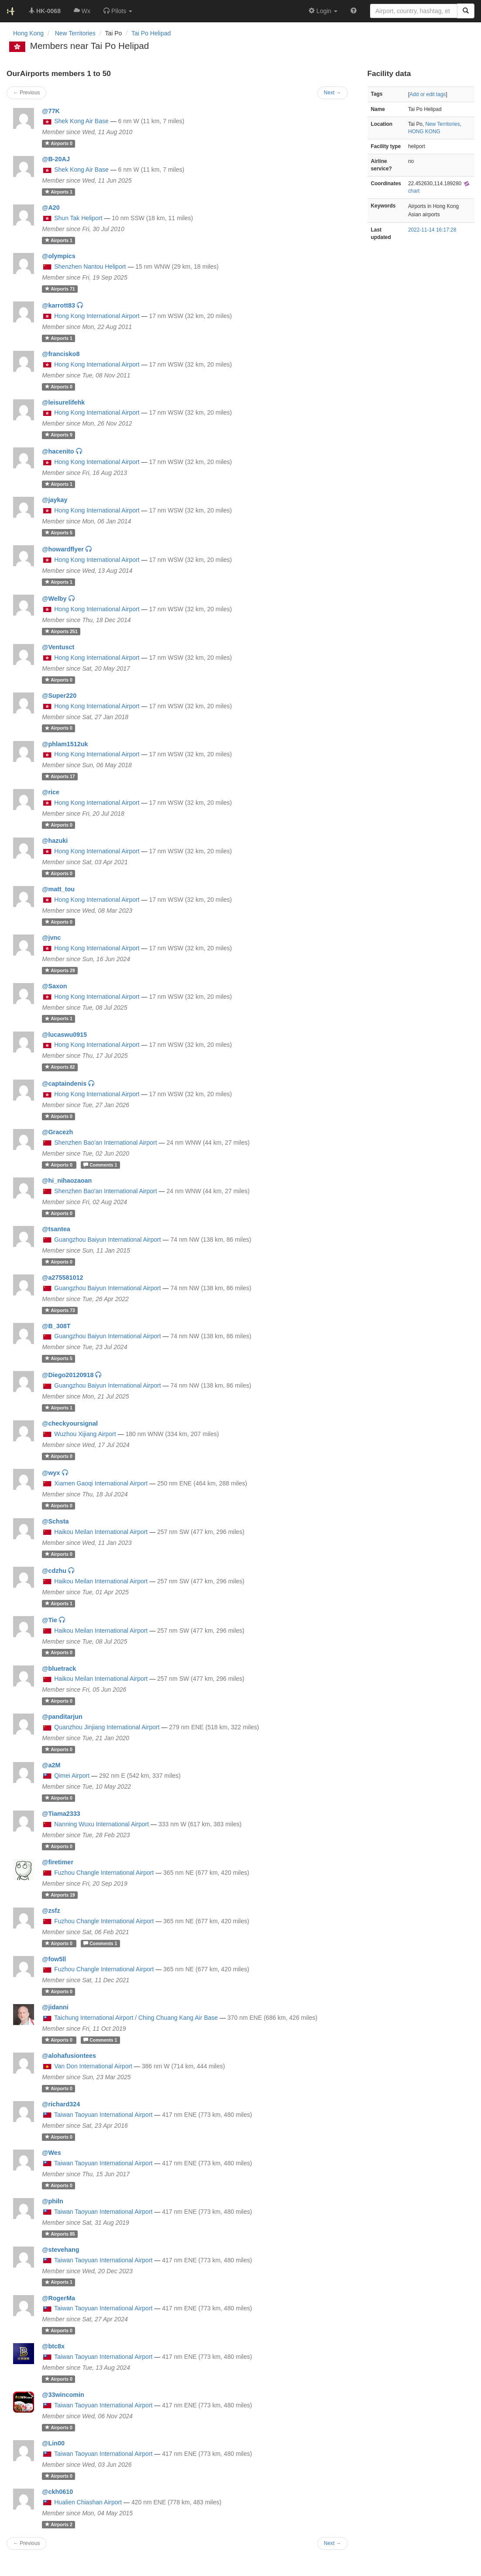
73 (60, 1310)
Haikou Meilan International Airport (101, 1531)
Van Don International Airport (93, 2066)
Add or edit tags (427, 94)
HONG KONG (424, 131)
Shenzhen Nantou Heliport (90, 266)
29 (60, 970)
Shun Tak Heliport (78, 218)
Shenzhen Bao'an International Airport (105, 1142)
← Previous (26, 2543)
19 (60, 1894)
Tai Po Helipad (151, 33)
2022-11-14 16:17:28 (432, 230)
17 (60, 776)
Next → (332, 2543)
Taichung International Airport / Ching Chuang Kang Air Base (136, 2017)
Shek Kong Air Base (81, 121)
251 (61, 631)
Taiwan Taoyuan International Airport (103, 2114)
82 (60, 1067)
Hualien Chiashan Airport (88, 2502)
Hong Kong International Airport (96, 315)
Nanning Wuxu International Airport (101, 1824)
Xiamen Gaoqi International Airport (101, 1483)
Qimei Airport (71, 1775)
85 (60, 2234)
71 (60, 288)
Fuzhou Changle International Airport (104, 1872)
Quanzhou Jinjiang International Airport (106, 1727)
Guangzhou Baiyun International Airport (107, 1239)
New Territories (443, 124)
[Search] (465, 10)
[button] (118, 11)
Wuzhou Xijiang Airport (85, 1433)
